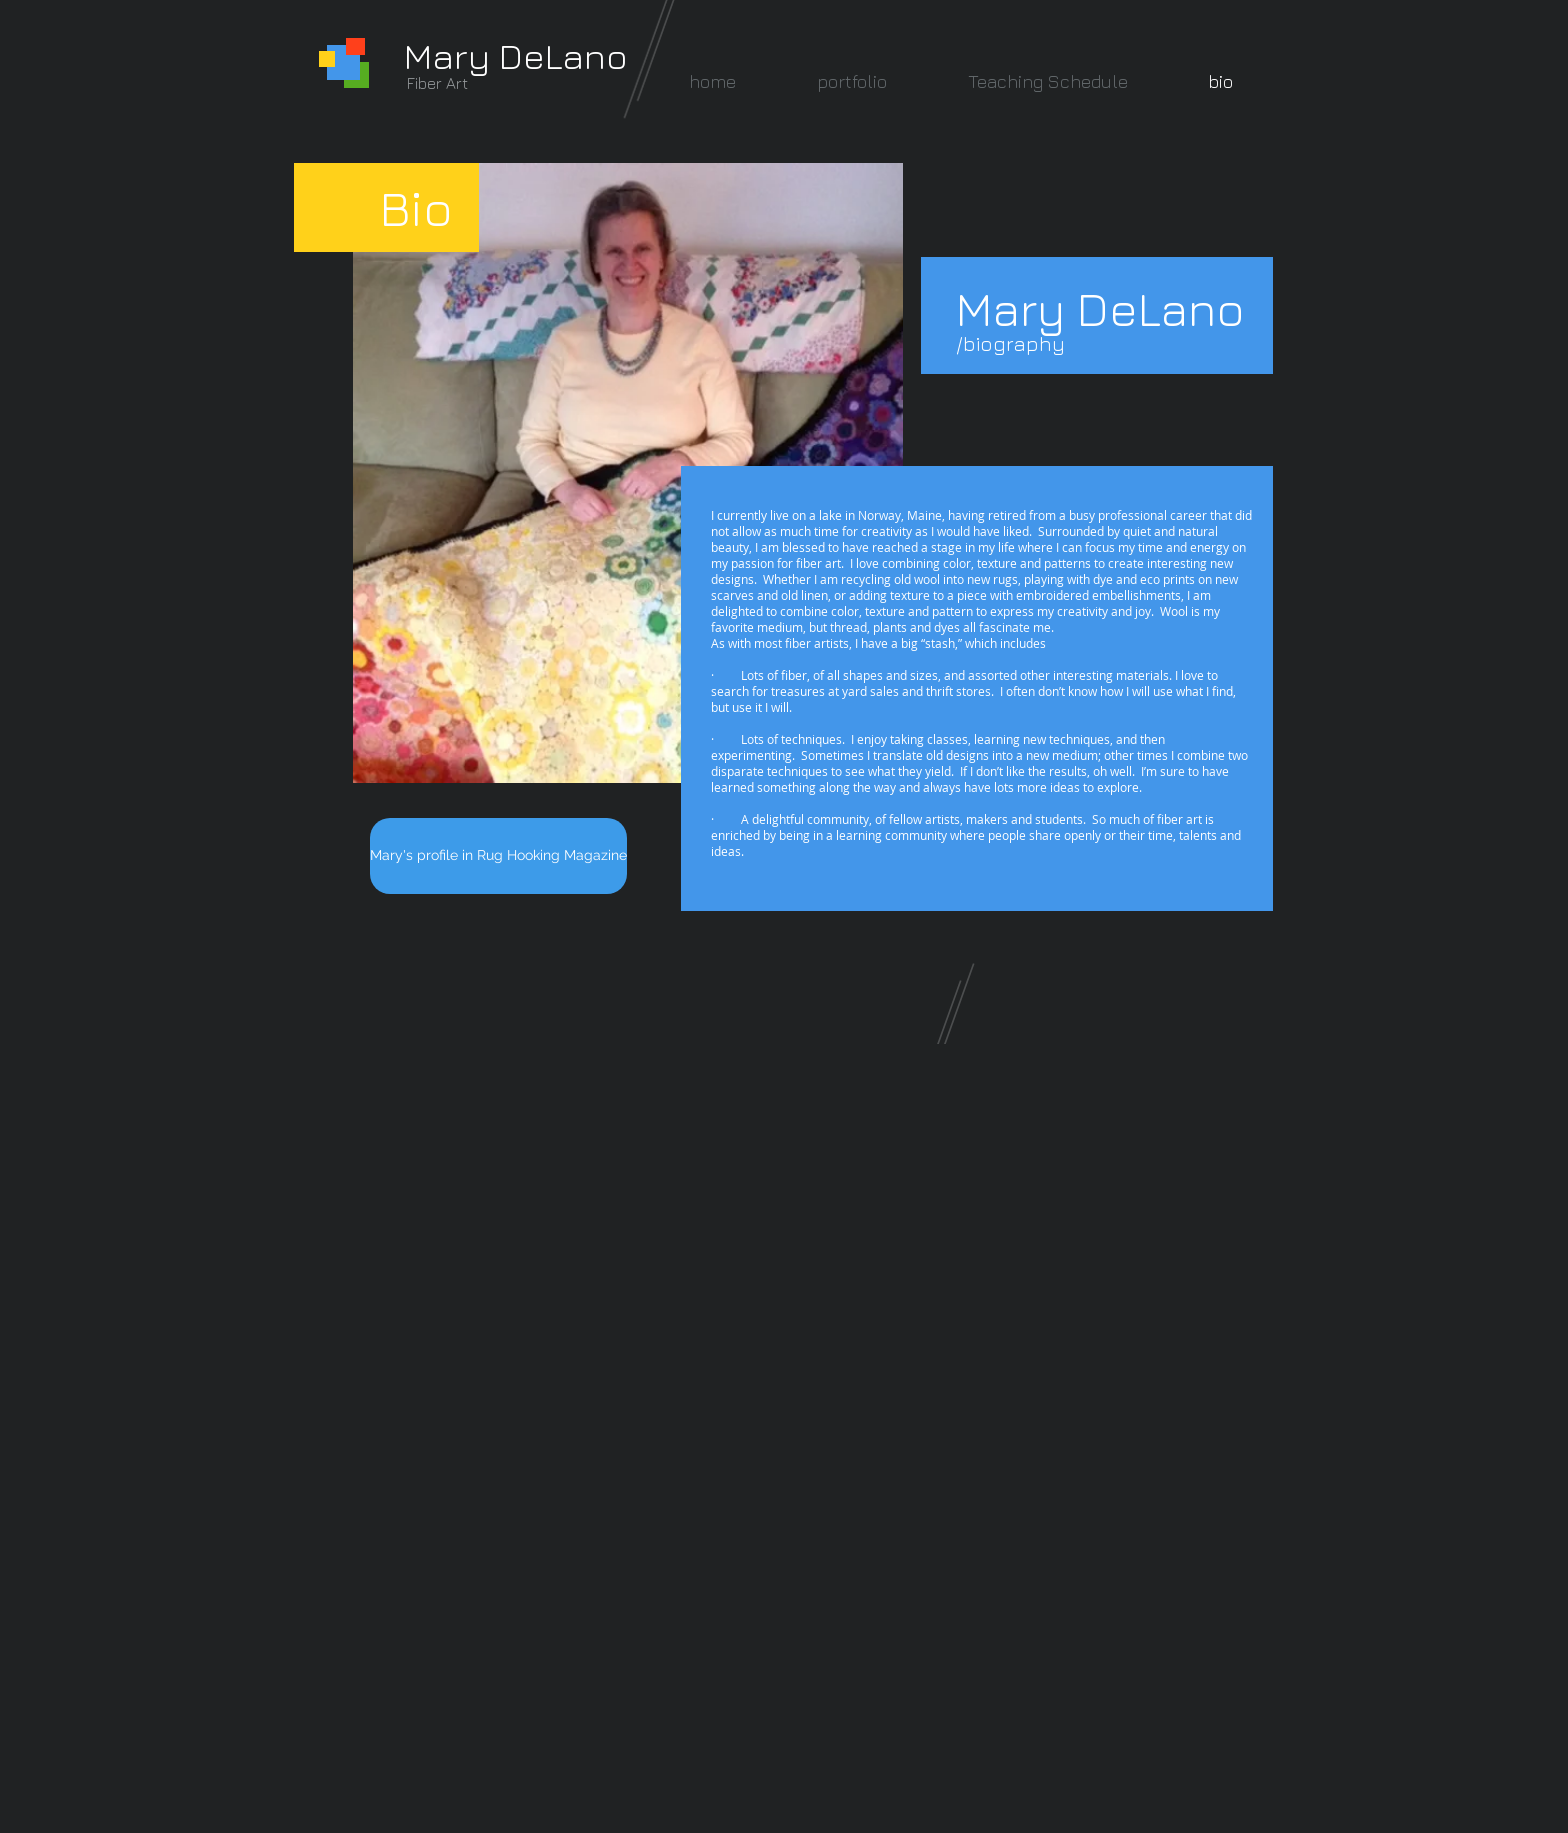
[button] (851, 81)
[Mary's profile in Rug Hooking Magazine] (498, 856)
